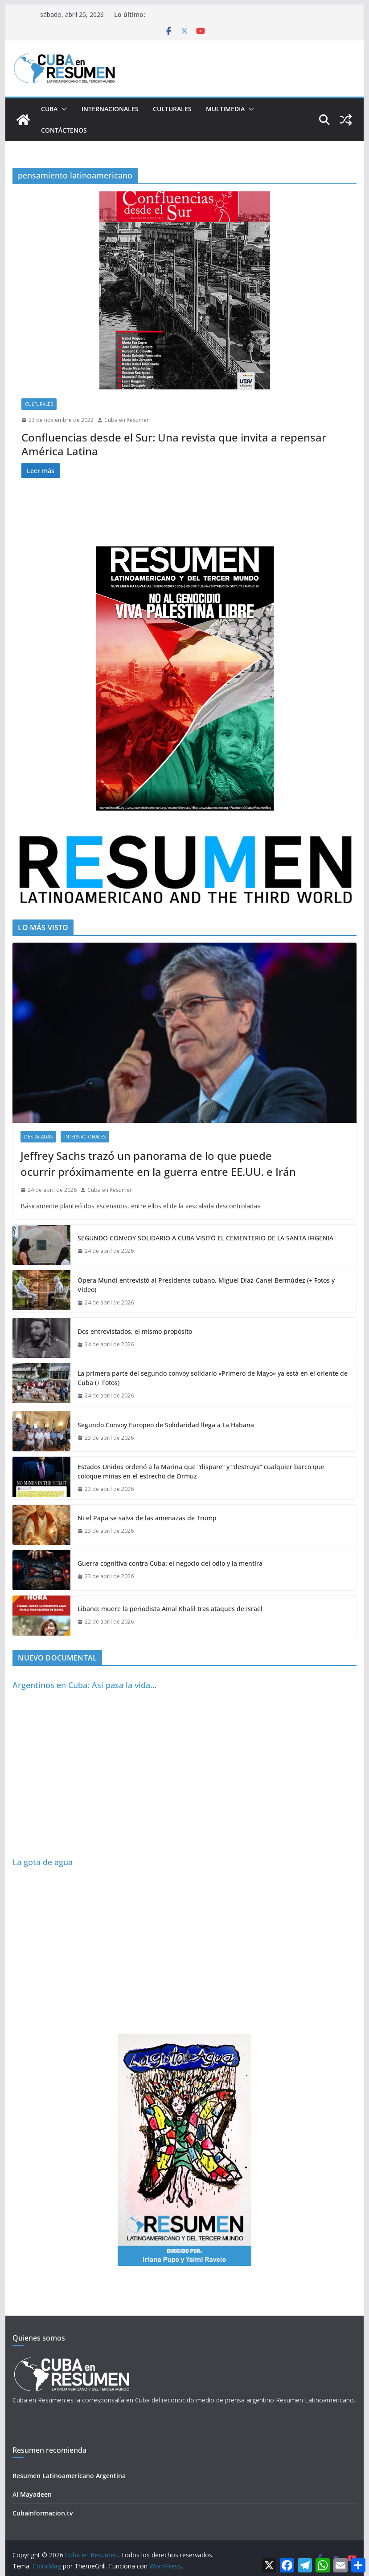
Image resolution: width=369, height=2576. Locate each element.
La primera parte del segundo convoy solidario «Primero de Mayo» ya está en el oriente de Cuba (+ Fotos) (213, 1378)
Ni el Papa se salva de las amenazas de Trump (147, 1518)
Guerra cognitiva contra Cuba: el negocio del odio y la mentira (170, 1563)
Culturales (172, 109)
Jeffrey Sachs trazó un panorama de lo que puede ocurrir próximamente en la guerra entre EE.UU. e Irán (158, 1163)
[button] (62, 109)
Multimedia (225, 109)
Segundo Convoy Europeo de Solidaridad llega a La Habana (166, 1425)
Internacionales (110, 109)
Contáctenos (64, 130)
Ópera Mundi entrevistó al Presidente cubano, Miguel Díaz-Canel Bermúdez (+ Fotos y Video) (206, 1285)
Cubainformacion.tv (42, 2513)
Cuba (49, 109)
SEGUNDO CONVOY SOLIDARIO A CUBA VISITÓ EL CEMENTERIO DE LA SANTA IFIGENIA (205, 1238)
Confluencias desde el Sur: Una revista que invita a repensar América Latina (173, 444)
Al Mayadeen (32, 2494)
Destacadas (38, 1137)
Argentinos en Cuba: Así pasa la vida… (84, 1685)
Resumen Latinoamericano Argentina (69, 2475)
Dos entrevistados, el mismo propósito (135, 1331)
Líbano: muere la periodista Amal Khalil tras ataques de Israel (170, 1608)
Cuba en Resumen (127, 420)
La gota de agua (42, 1862)
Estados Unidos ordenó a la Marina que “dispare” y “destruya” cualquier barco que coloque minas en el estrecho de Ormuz (201, 1471)
